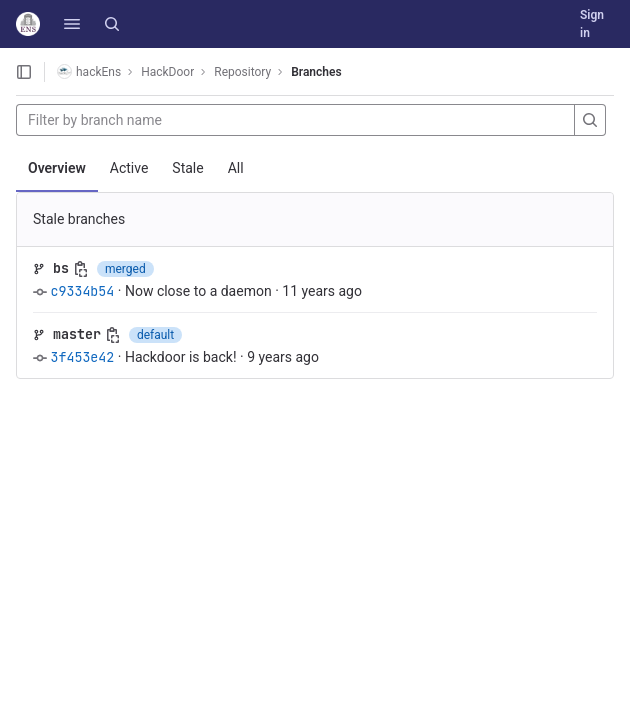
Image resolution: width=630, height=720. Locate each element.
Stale (187, 168)
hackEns (89, 71)
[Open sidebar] (24, 72)
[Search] (112, 24)
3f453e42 (82, 357)
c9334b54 (82, 291)
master (77, 334)
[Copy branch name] (81, 269)
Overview (57, 168)
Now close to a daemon (198, 291)
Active (129, 168)
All (236, 168)
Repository (242, 72)
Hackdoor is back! (181, 357)
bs (61, 268)
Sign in (592, 24)
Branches (316, 72)
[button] (72, 24)
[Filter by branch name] (295, 120)
